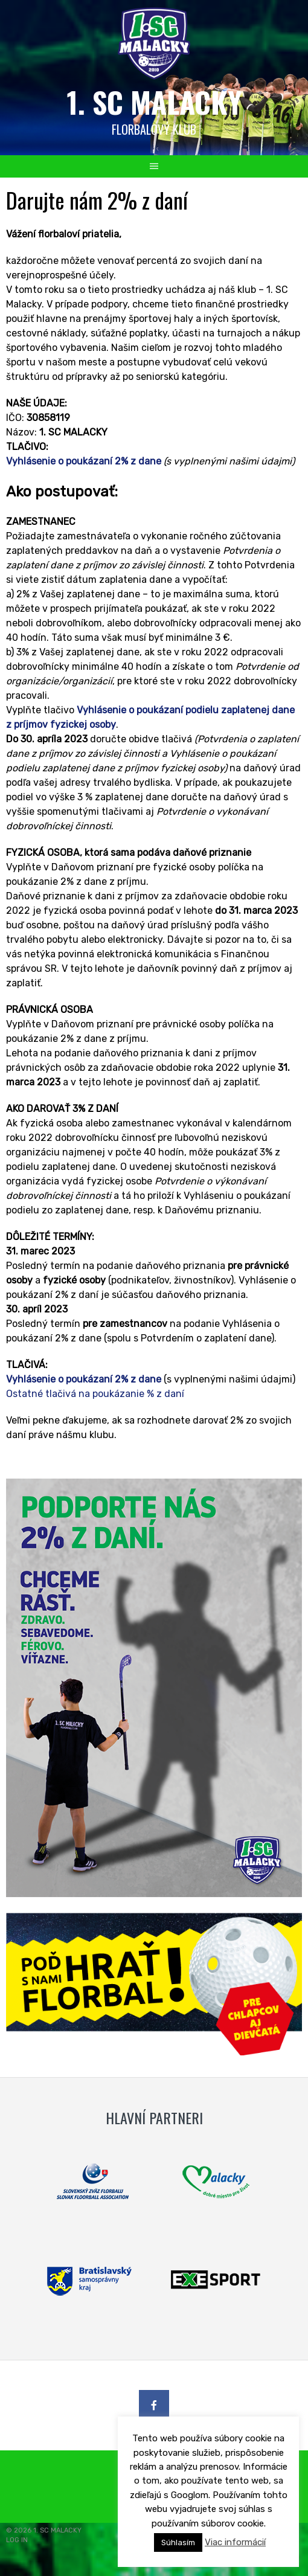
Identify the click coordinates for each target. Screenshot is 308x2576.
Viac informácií (235, 2542)
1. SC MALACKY (154, 101)
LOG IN (17, 2540)
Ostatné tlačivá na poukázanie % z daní (95, 1393)
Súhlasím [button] (178, 2542)
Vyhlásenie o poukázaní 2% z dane (83, 461)
